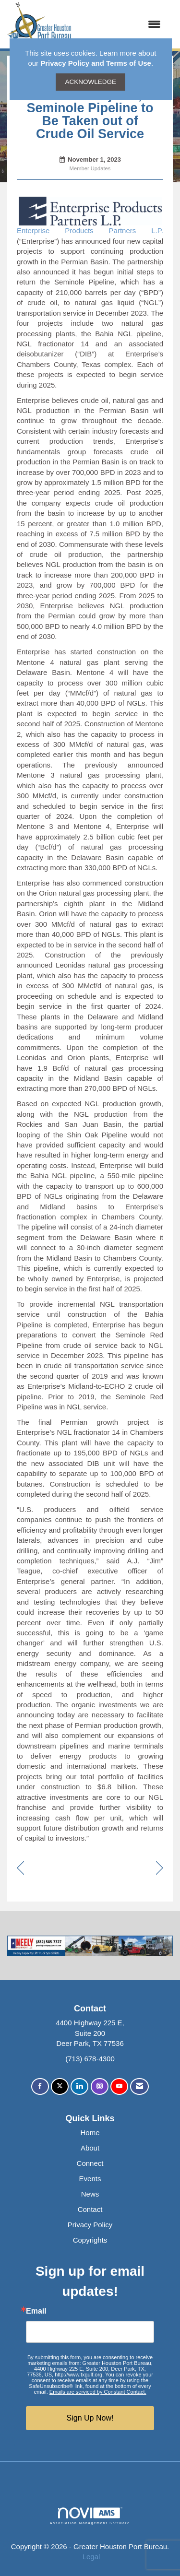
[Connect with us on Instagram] (99, 2086)
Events (90, 2178)
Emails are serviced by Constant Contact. (97, 2392)
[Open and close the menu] (121, 24)
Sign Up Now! (90, 2418)
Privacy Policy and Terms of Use (95, 63)
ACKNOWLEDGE (90, 81)
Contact (90, 2209)
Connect (90, 2163)
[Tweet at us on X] (60, 2086)
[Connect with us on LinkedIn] (79, 2086)
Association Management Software (90, 2516)
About (90, 2148)
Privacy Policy (90, 2225)
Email (36, 2311)
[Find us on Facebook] (40, 2086)
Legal (91, 2556)
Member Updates (90, 168)
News (90, 2194)
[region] (159, 1868)
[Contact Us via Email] (139, 2086)
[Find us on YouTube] (119, 2086)
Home (89, 2132)
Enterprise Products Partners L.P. (90, 230)
